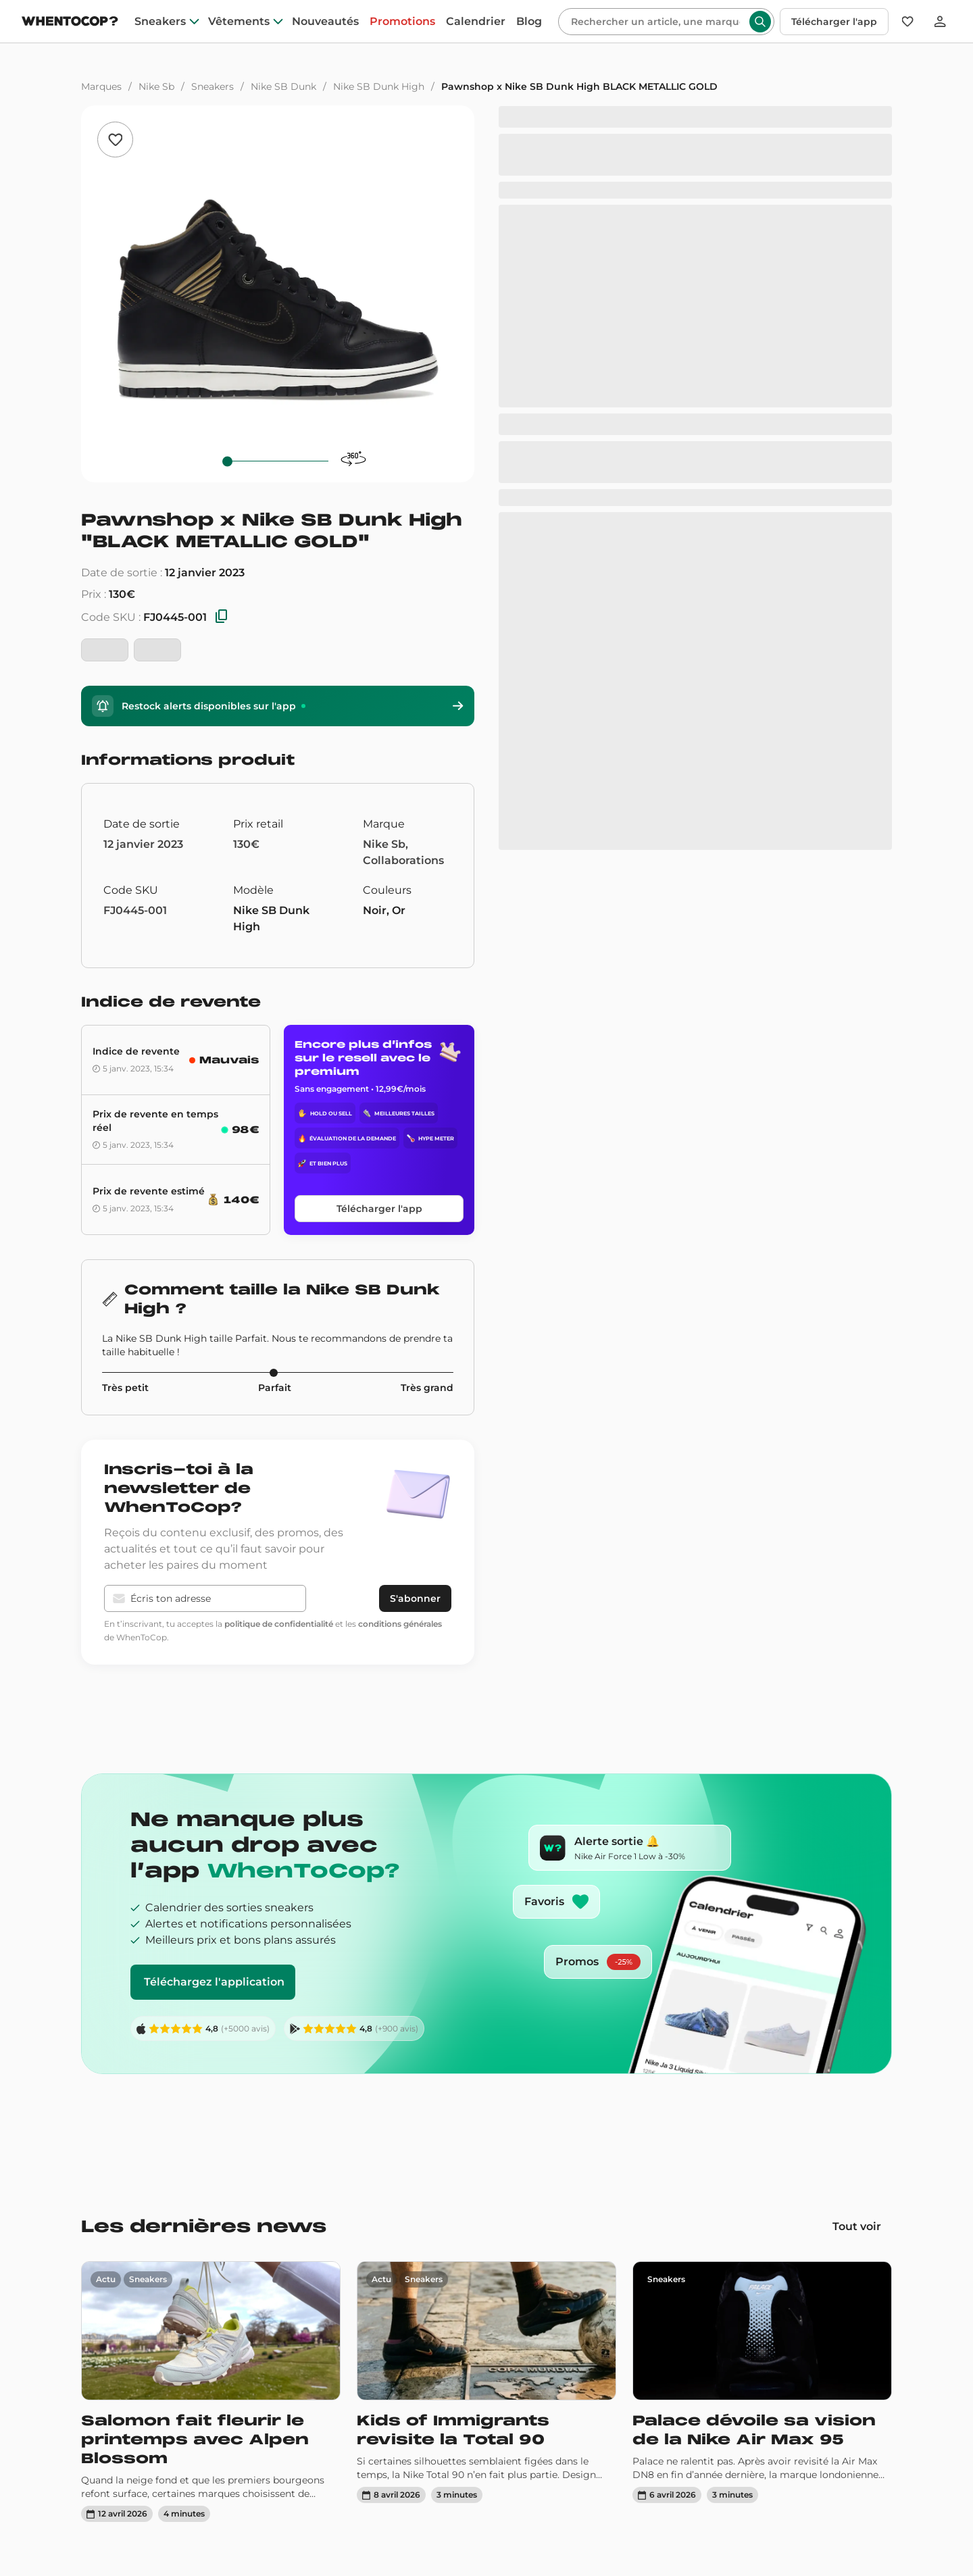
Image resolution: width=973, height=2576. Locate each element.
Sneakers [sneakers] (160, 22)
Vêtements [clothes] (239, 22)
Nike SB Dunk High (378, 86)
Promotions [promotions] (402, 22)
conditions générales (400, 1624)
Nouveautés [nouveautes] (325, 22)
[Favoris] (907, 21)
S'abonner (415, 1598)
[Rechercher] (655, 21)
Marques (101, 86)
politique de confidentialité (278, 1624)
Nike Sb (156, 86)
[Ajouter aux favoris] (115, 139)
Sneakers (212, 86)
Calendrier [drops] (475, 22)
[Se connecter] (939, 21)
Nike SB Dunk (283, 86)
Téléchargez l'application (214, 1981)
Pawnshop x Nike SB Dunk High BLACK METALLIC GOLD (579, 86)
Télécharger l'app (834, 22)
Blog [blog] (529, 22)
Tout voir (856, 2226)
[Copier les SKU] (222, 617)
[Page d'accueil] (70, 22)
